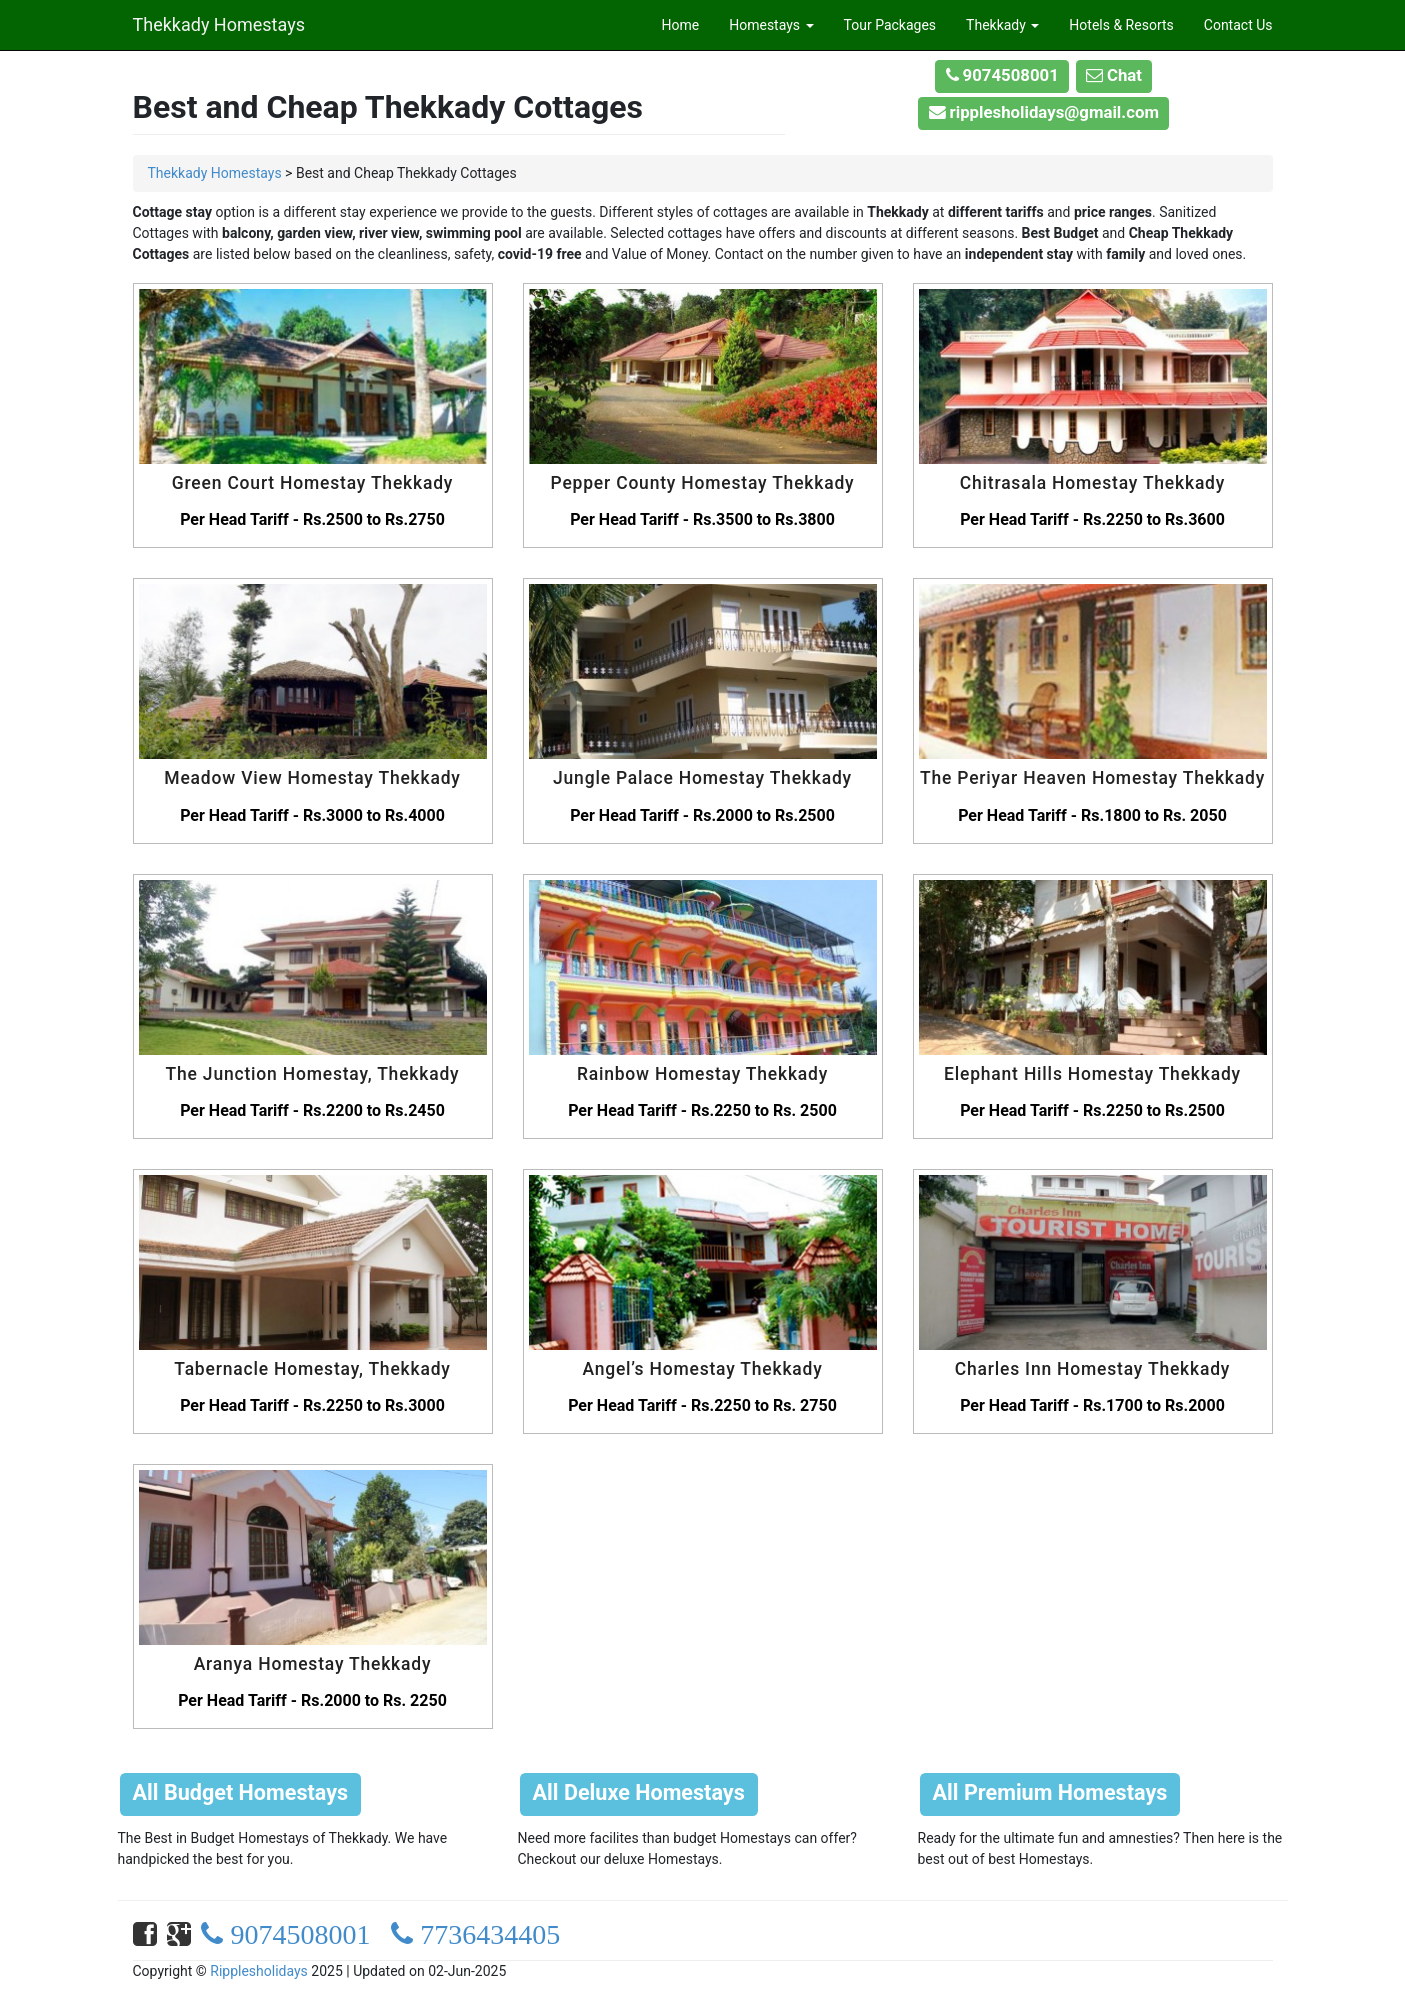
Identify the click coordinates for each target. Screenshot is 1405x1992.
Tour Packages (890, 25)
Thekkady (1002, 25)
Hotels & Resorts (1121, 25)
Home (681, 25)
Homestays (771, 25)
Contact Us (1238, 25)
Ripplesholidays (259, 1971)
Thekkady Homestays (219, 22)
